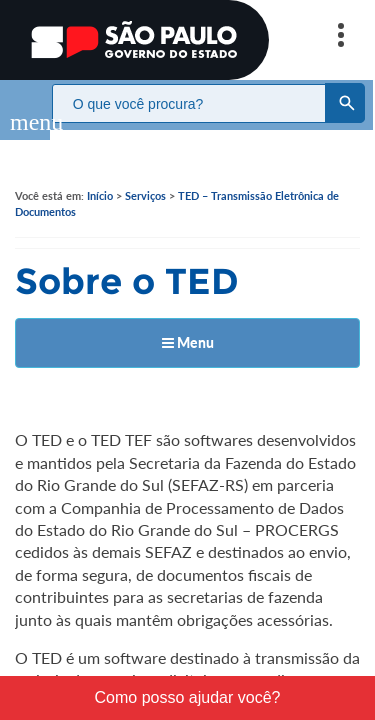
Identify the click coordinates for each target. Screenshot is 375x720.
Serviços (145, 175)
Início (100, 175)
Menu (188, 322)
